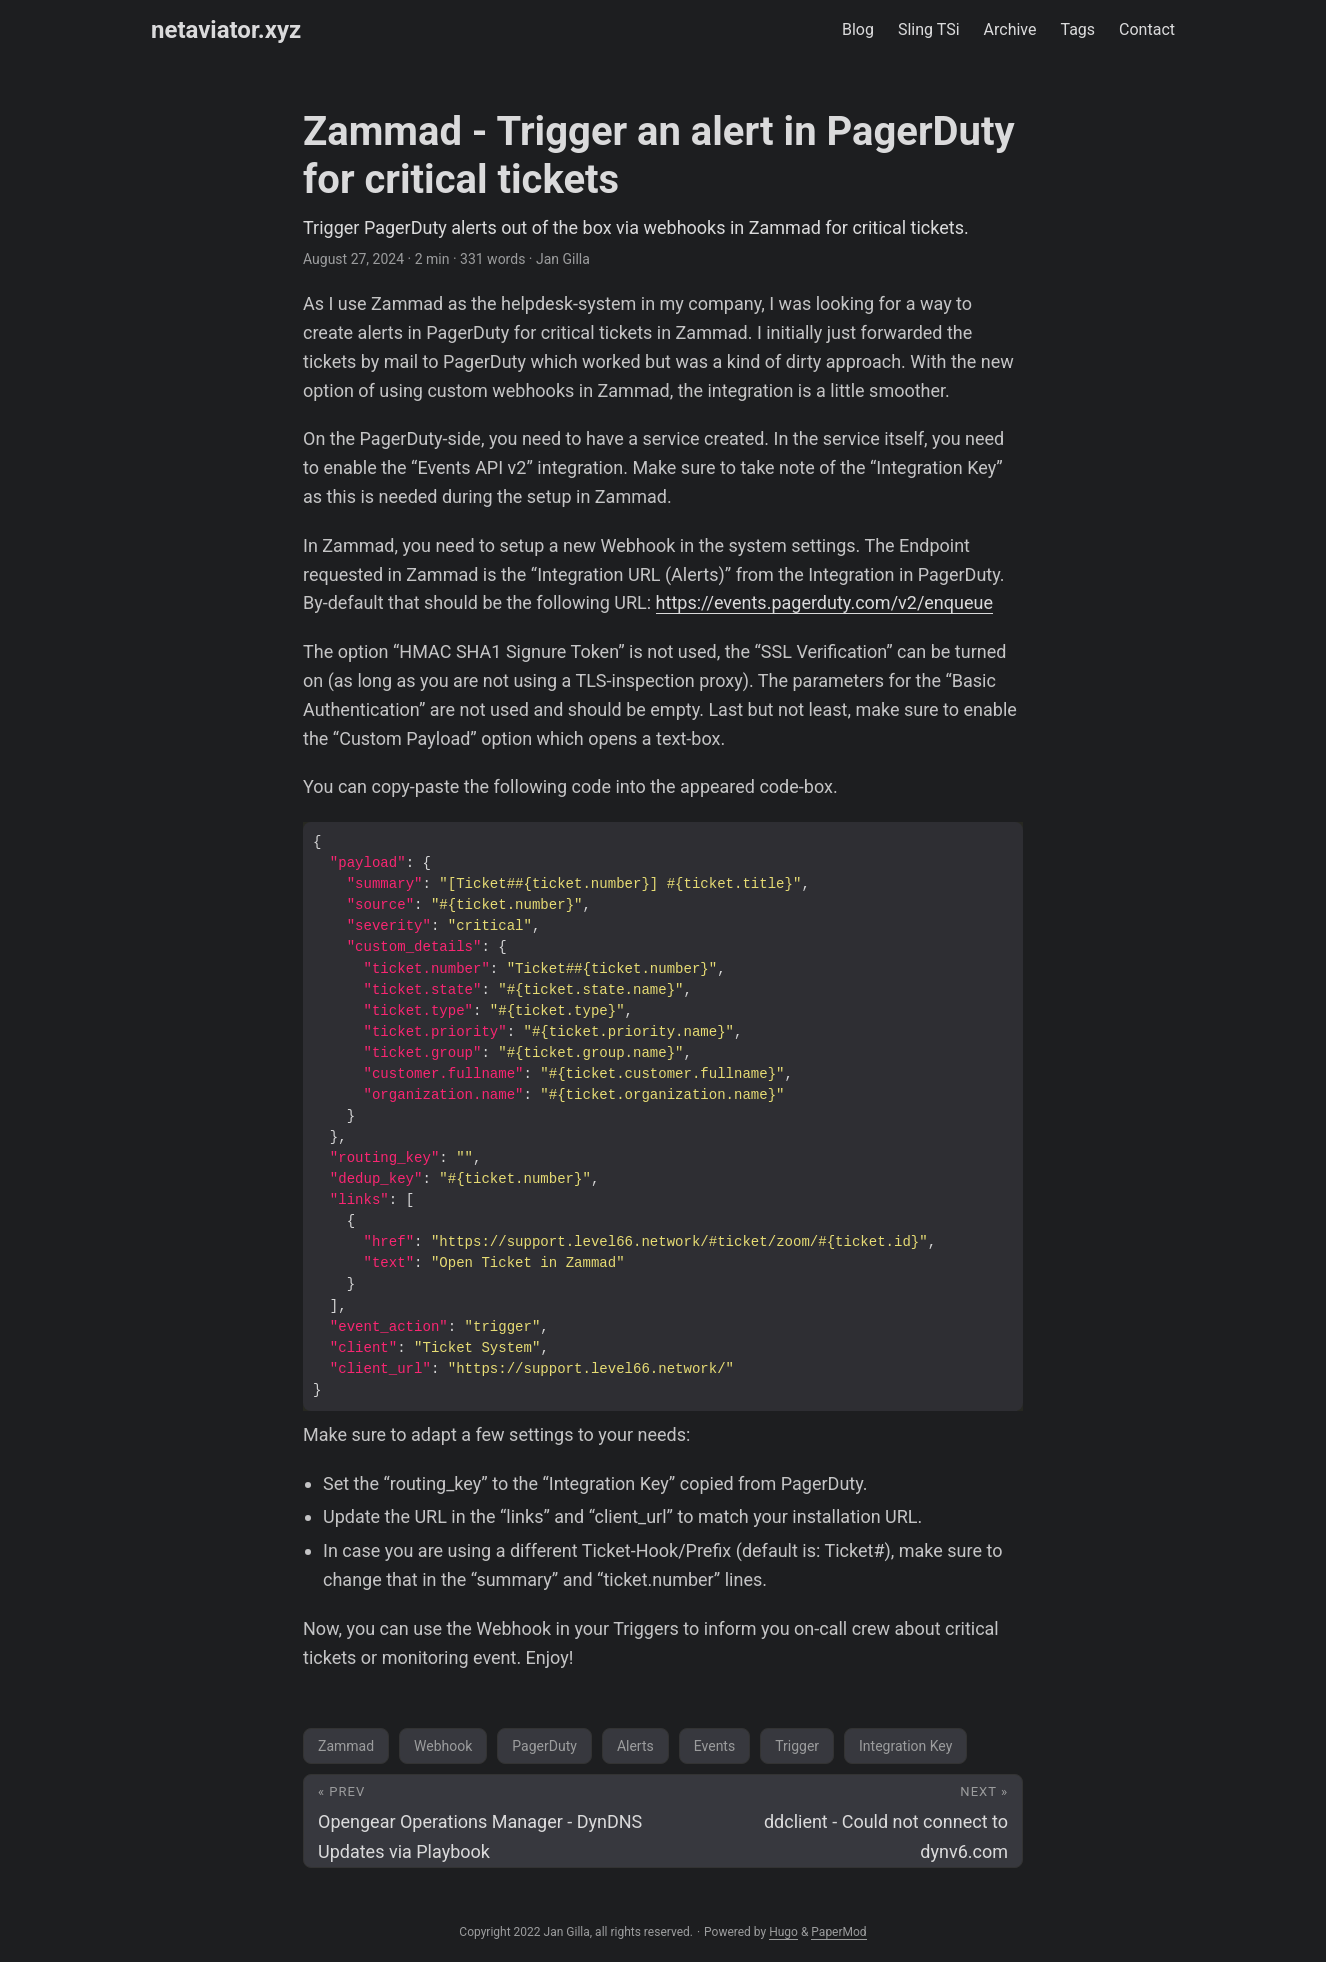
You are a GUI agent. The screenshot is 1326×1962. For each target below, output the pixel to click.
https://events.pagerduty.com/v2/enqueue (824, 602)
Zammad (346, 1746)
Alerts (635, 1746)
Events (714, 1746)
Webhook (443, 1746)
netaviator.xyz (226, 30)
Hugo (783, 1932)
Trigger (797, 1746)
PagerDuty (544, 1746)
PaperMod (838, 1932)
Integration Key (905, 1746)
